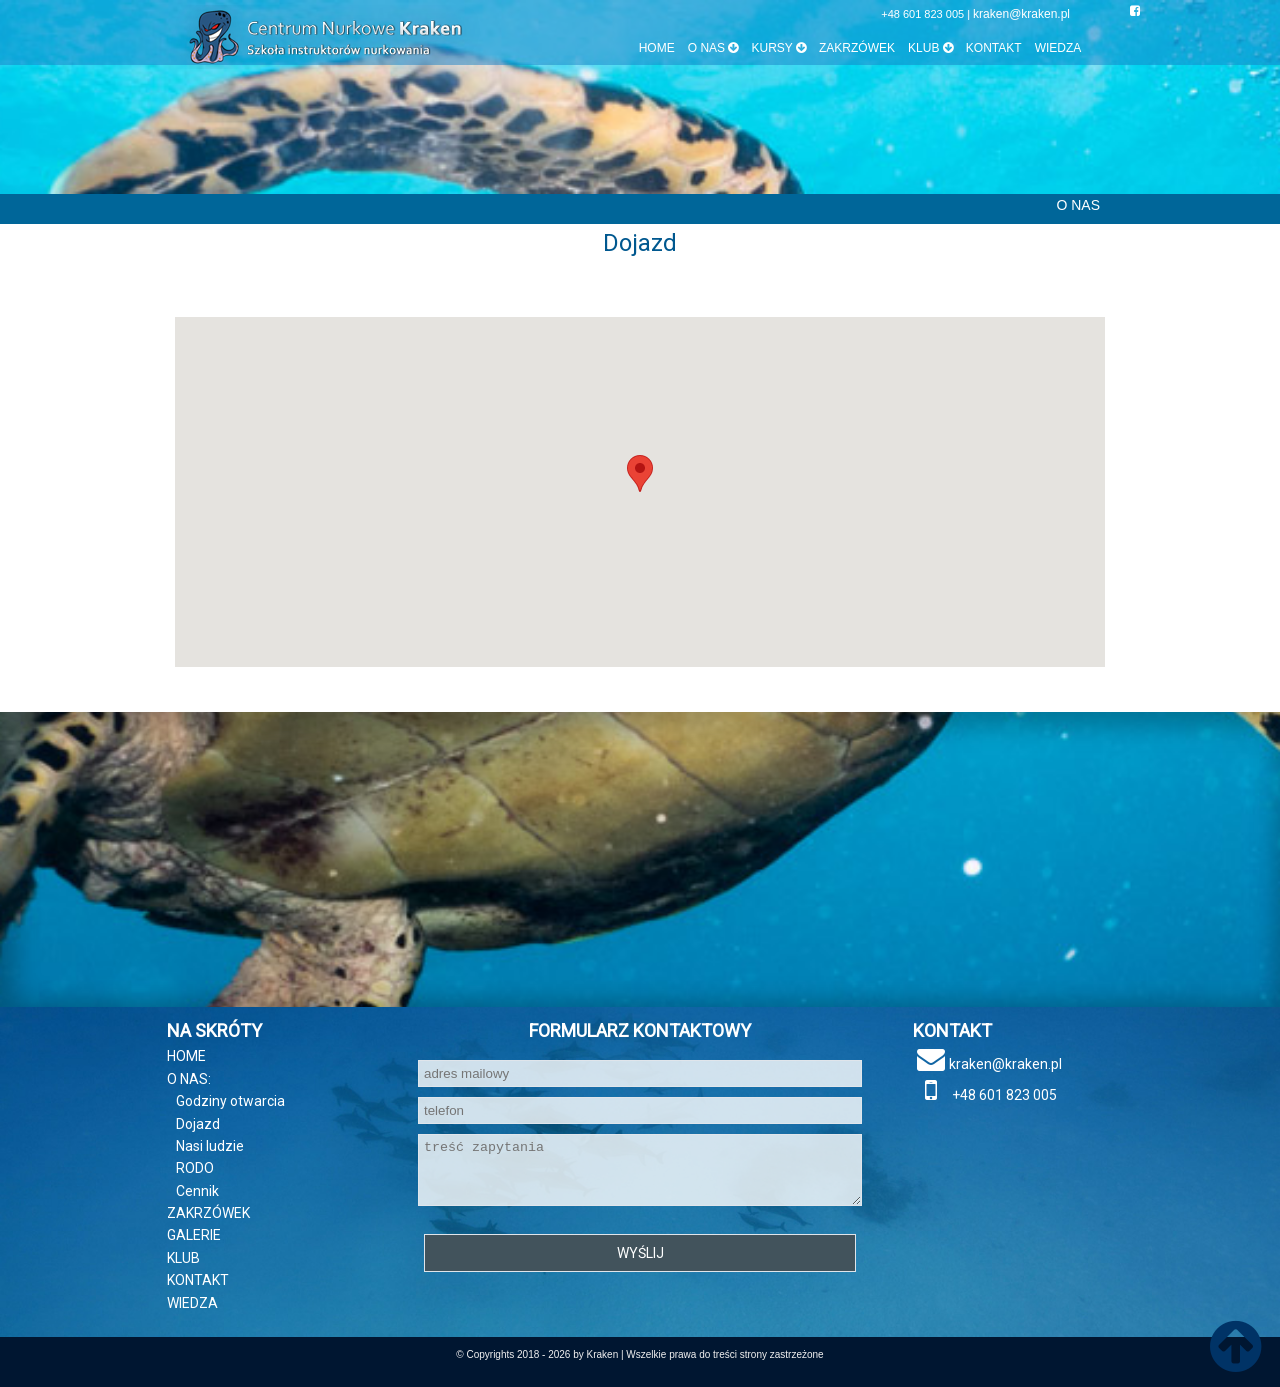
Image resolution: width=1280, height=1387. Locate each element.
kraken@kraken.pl (1021, 14)
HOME (657, 48)
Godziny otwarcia (230, 1101)
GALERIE (194, 1235)
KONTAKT (994, 48)
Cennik (197, 1191)
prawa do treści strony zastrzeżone (746, 1354)
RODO (195, 1168)
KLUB (183, 1258)
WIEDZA (1058, 48)
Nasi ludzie (210, 1146)
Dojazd (198, 1124)
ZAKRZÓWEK (857, 48)
